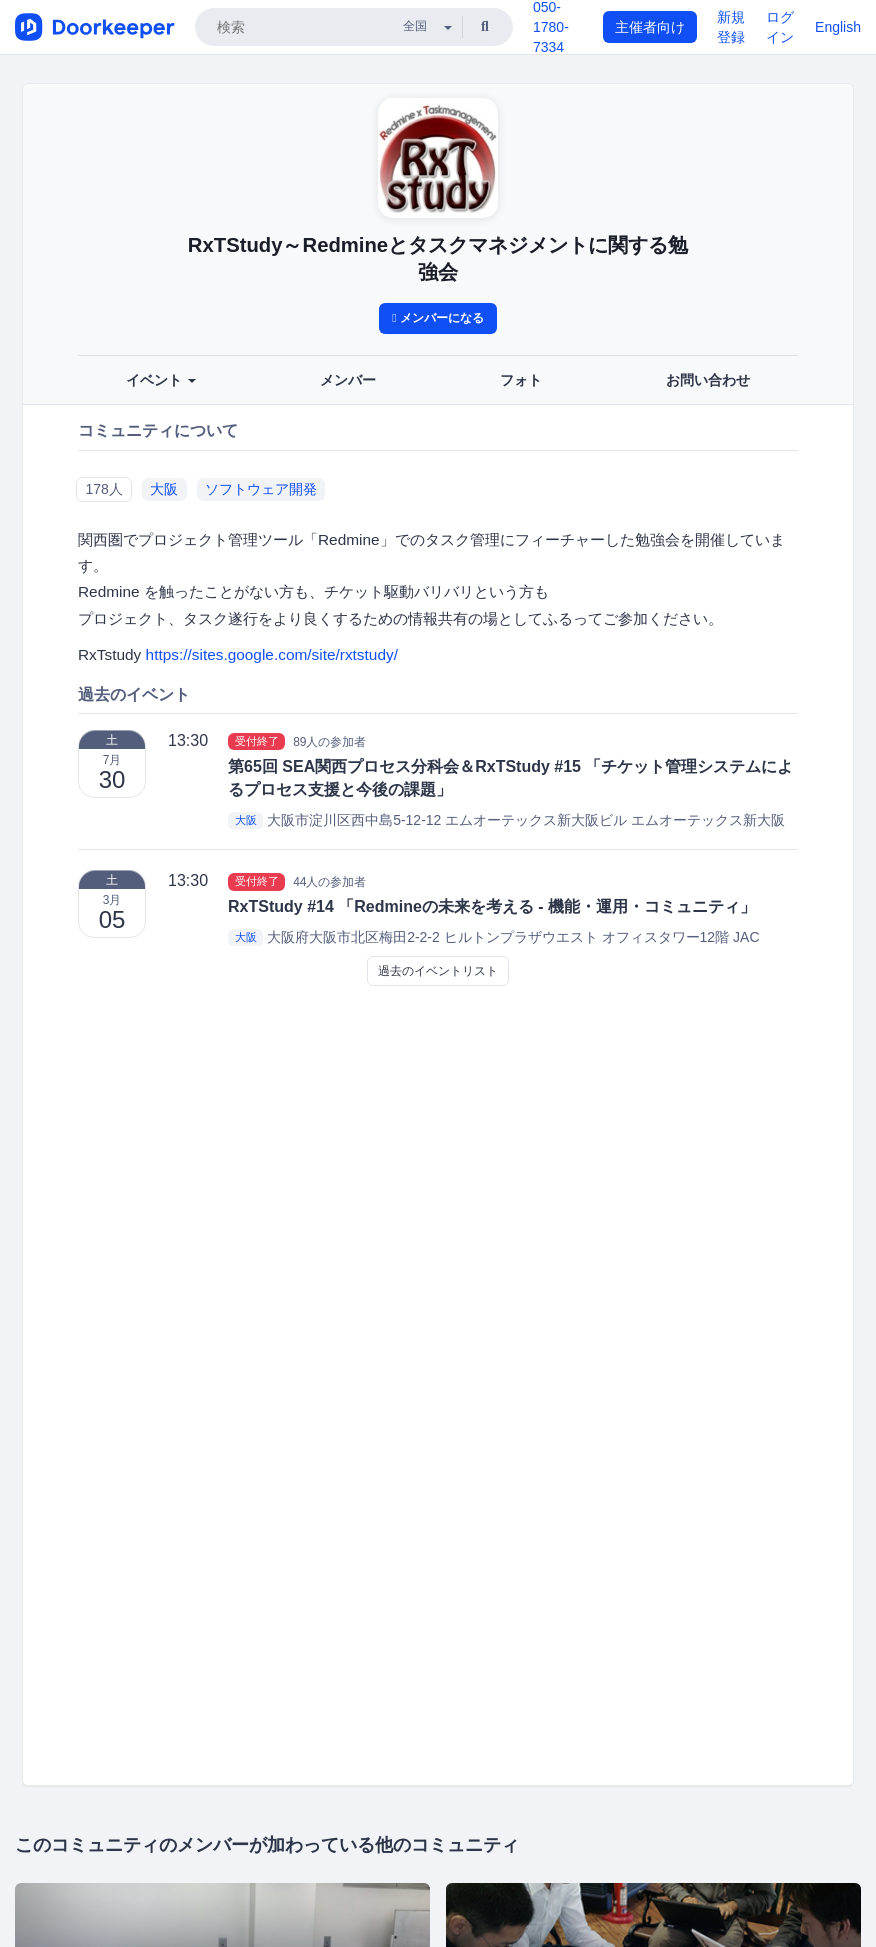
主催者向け (650, 27)
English (838, 27)
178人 (103, 489)
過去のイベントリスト (438, 971)
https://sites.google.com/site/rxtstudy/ (272, 654)
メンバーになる (438, 318)
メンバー (348, 380)
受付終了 (257, 741)
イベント (161, 380)
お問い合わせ (708, 380)
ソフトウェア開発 (261, 489)
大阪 (164, 489)
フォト (521, 380)
